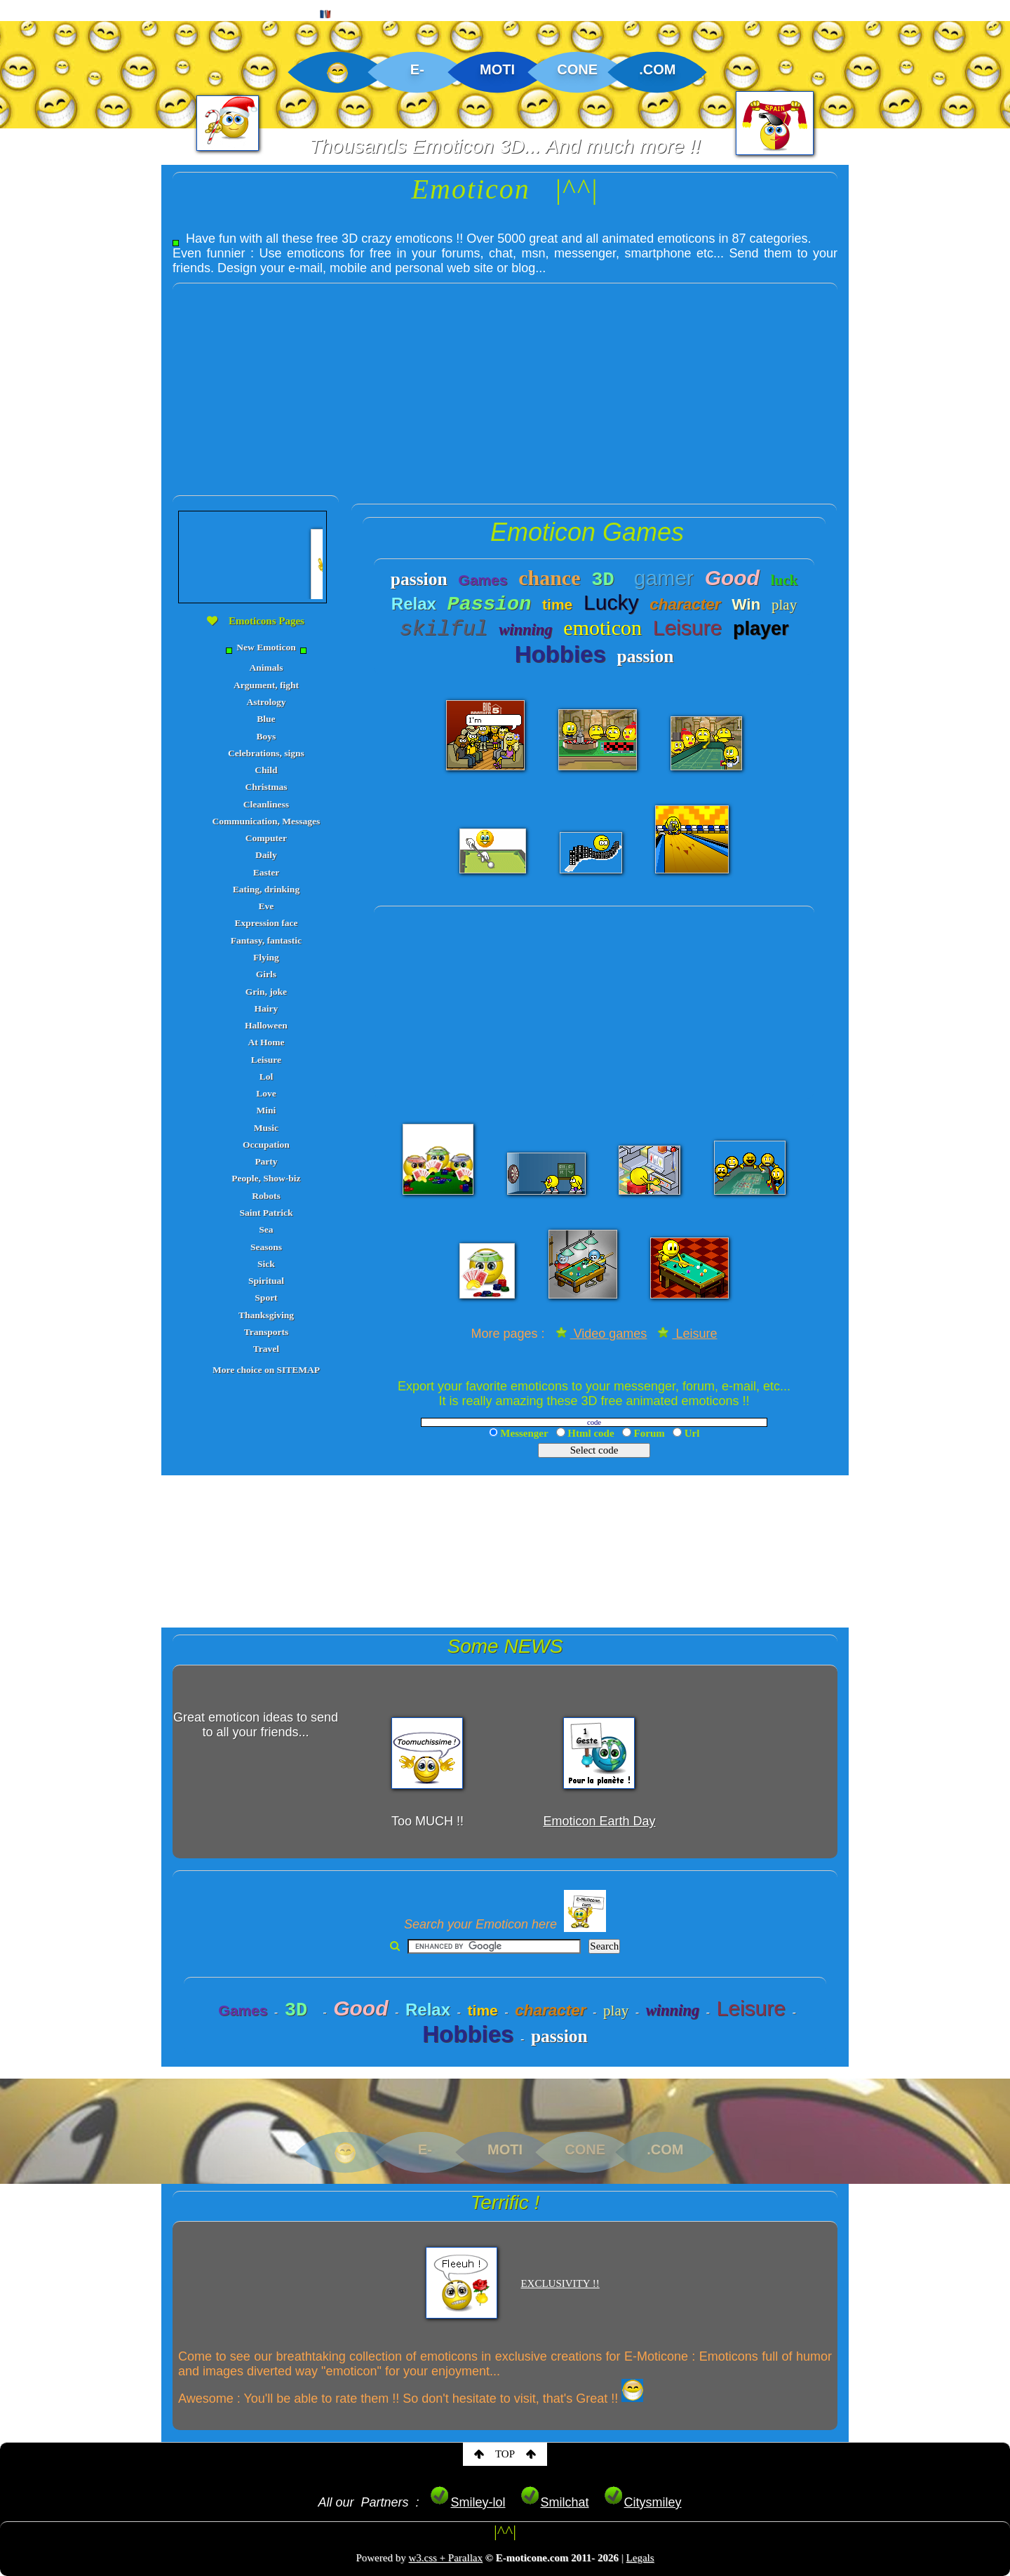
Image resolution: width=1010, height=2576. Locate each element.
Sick (266, 1264)
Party (266, 1161)
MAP (279, 11)
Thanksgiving (266, 1315)
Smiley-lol (467, 2502)
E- (417, 69)
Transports (266, 1332)
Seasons (266, 1247)
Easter (266, 872)
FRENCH (347, 12)
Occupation (266, 1144)
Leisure (266, 1059)
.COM (657, 69)
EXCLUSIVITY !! (559, 2283)
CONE (577, 69)
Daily (266, 855)
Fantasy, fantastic (266, 940)
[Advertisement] (505, 381)
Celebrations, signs (266, 753)
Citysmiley (642, 2502)
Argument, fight (266, 685)
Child (266, 770)
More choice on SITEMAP (266, 1369)
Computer (266, 838)
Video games (601, 1334)
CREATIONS (203, 11)
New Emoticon (266, 648)
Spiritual (266, 1280)
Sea (266, 1229)
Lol (267, 1076)
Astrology (265, 702)
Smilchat (554, 2502)
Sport (266, 1297)
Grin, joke (266, 991)
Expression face (265, 923)
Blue (266, 718)
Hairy (266, 1008)
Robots (266, 1195)
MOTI (497, 69)
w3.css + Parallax (445, 2557)
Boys (266, 736)
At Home (266, 1042)
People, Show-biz (265, 1178)
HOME (33, 11)
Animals (266, 667)
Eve (266, 906)
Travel (266, 1348)
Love (266, 1093)
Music (266, 1127)
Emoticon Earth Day (599, 1821)
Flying (266, 957)
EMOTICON (111, 11)
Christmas (266, 786)
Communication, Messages (267, 821)
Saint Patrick (265, 1212)
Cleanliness (266, 804)
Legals (640, 2557)
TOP (505, 2454)
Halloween (266, 1025)
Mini (266, 1110)
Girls (266, 974)
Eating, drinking (266, 889)
